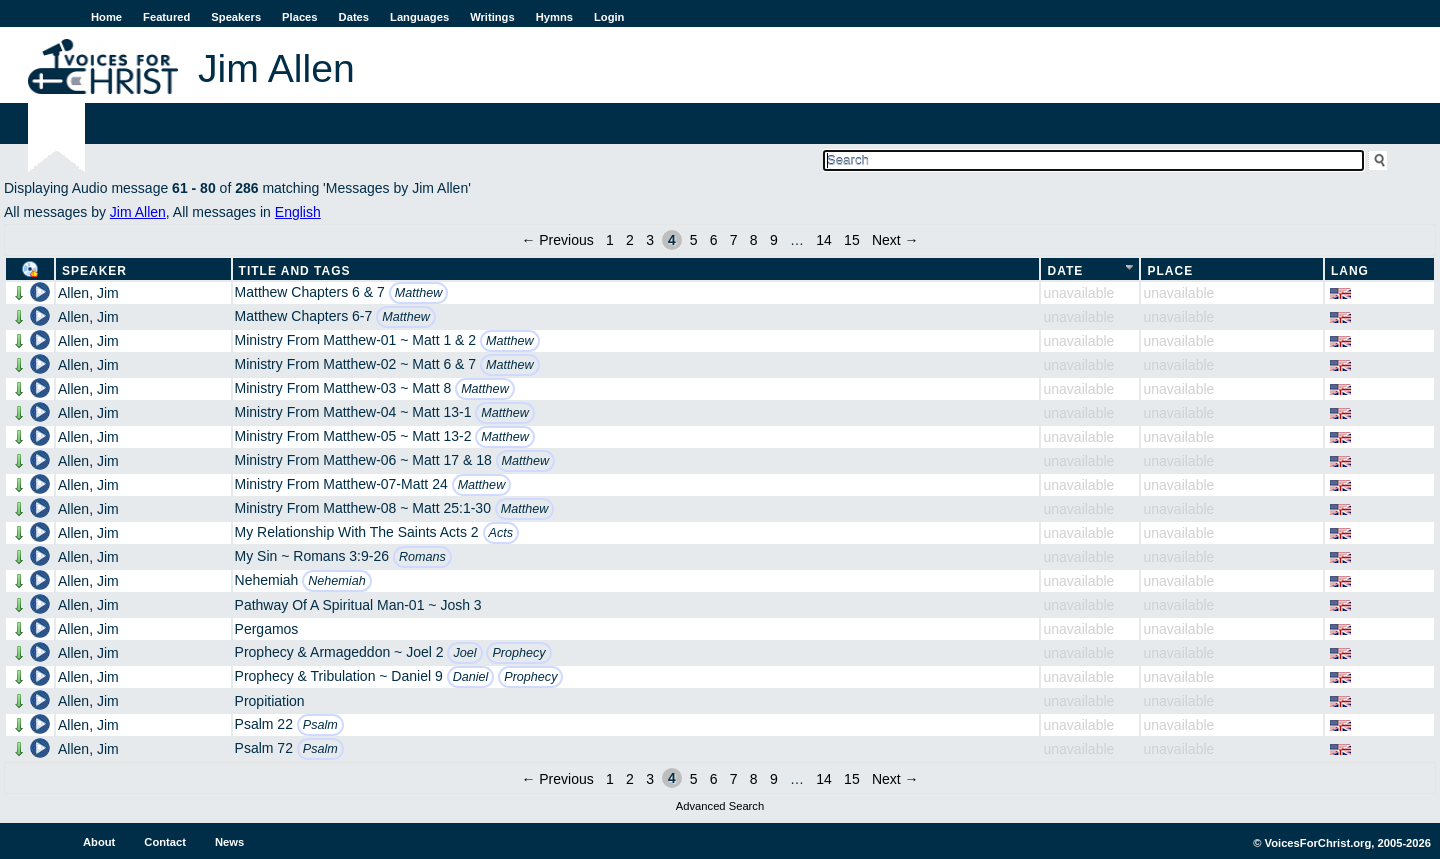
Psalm (320, 725)
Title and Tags (295, 271)
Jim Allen (138, 212)
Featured (166, 17)
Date (1065, 271)
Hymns (554, 17)
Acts (501, 533)
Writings (492, 17)
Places (299, 17)
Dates (354, 17)
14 (824, 240)
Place (1170, 271)
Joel (464, 653)
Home (106, 17)
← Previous (557, 240)
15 (852, 240)
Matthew (419, 293)
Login (609, 17)
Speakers (236, 17)
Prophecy (518, 653)
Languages (419, 17)
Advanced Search (720, 806)
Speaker (94, 271)
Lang (1350, 271)
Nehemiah (336, 581)
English (298, 212)
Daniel (471, 677)
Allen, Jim (88, 293)
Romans (422, 557)
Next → (895, 240)
